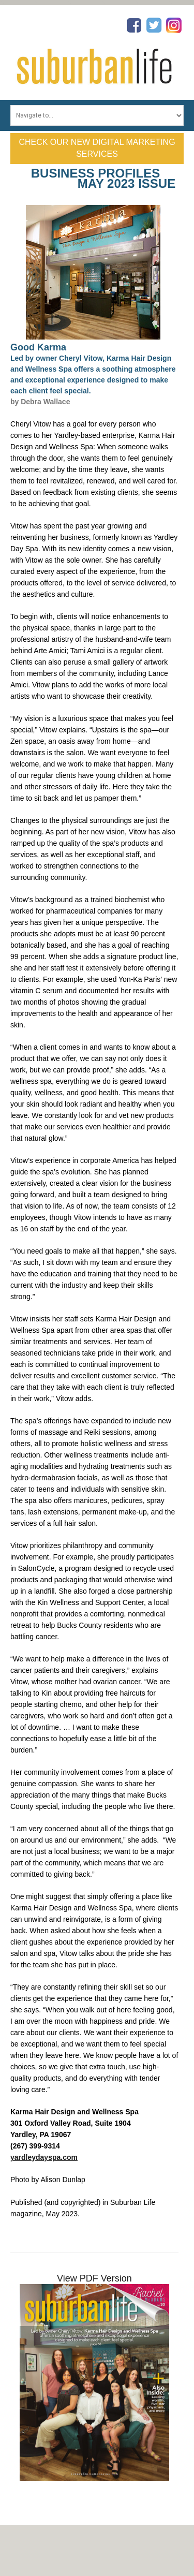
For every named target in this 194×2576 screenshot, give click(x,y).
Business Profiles (95, 173)
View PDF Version (94, 2278)
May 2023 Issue (126, 183)
